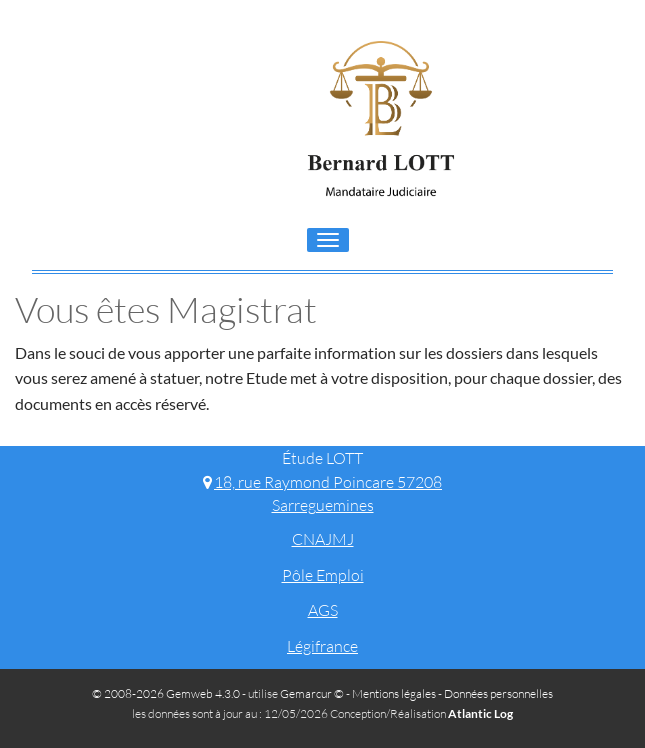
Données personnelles (498, 693)
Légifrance (322, 646)
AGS (323, 610)
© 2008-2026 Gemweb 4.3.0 (166, 693)
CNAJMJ (323, 539)
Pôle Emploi (323, 575)
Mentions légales (394, 693)
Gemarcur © (312, 693)
